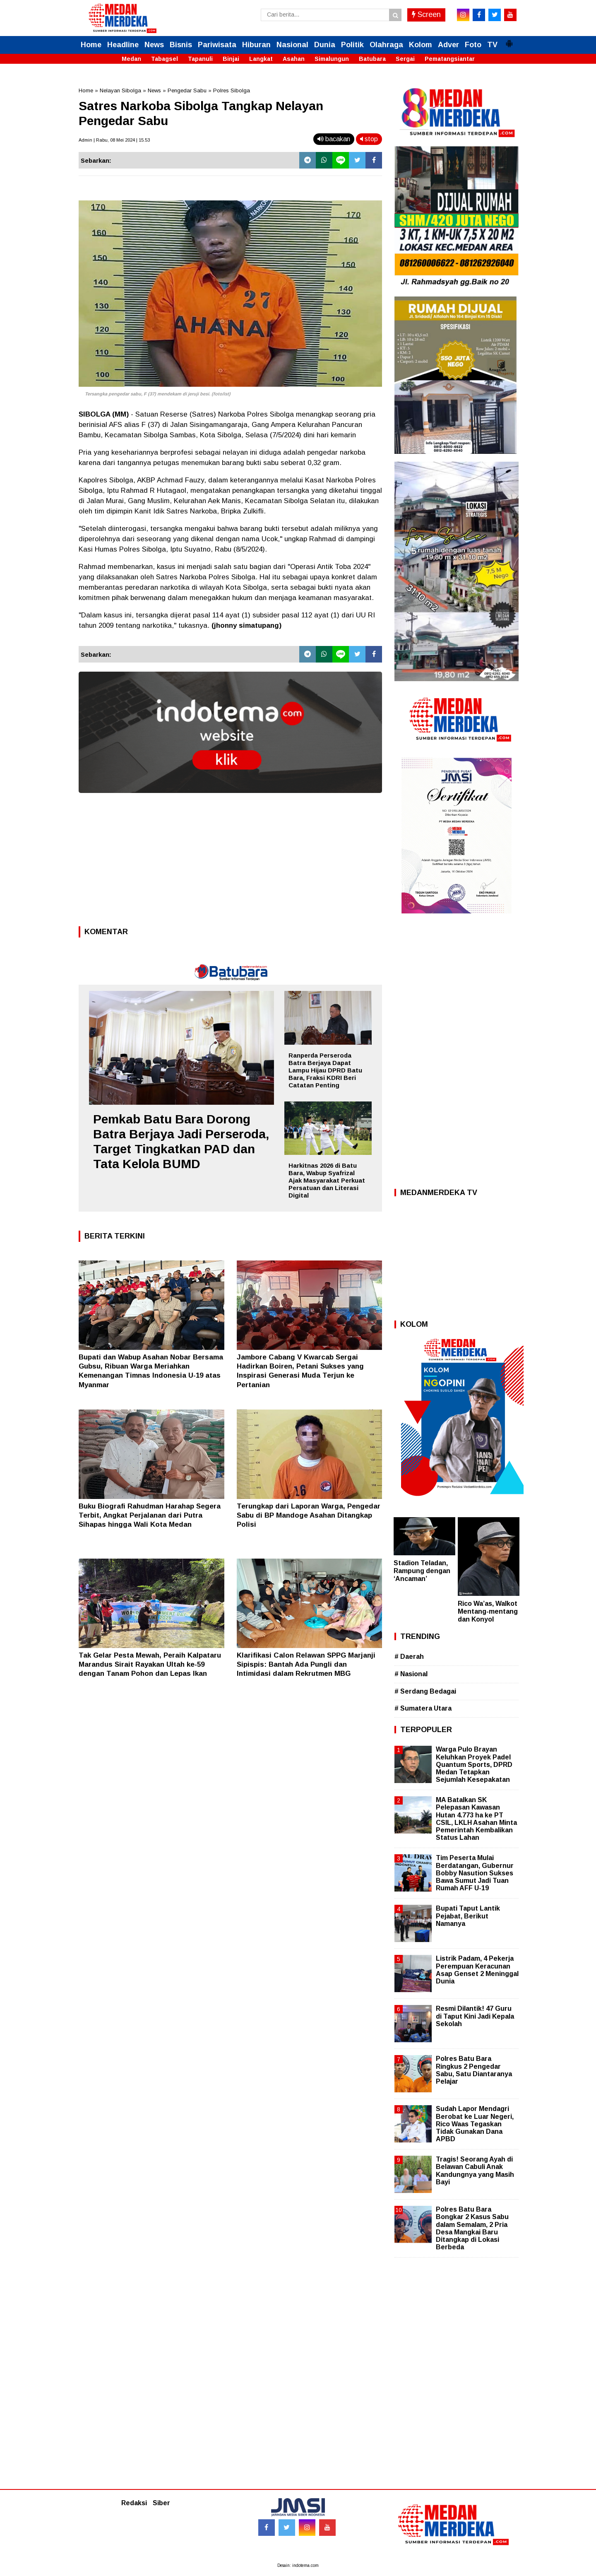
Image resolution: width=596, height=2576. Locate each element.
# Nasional (411, 1673)
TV (492, 45)
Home (91, 45)
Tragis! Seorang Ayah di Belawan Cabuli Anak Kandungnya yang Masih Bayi (475, 2171)
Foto (473, 45)
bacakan (333, 138)
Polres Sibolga (231, 90)
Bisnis (181, 45)
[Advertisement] (230, 862)
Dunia (324, 45)
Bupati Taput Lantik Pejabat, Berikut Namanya (468, 1916)
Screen (426, 14)
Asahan (294, 58)
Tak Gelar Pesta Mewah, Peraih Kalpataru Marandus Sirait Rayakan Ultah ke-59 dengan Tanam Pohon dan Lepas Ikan (150, 1664)
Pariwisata (217, 45)
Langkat (261, 58)
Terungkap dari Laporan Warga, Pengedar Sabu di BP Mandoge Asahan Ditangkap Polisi (308, 1515)
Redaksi (134, 2502)
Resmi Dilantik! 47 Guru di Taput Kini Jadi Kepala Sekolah (475, 2016)
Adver (448, 45)
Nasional (292, 45)
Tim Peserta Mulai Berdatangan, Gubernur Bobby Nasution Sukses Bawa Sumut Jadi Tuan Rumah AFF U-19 (475, 1873)
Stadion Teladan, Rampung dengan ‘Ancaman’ (422, 1570)
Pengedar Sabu (187, 90)
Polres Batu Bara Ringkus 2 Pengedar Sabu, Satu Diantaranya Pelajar (474, 2070)
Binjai (231, 58)
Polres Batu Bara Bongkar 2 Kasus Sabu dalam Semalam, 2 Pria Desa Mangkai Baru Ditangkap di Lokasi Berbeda (472, 2228)
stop (369, 138)
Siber (161, 2502)
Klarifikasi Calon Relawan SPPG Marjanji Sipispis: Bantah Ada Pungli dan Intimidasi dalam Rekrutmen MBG (306, 1664)
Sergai (405, 58)
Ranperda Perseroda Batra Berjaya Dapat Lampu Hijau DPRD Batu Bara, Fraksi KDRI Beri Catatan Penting (325, 1070)
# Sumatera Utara (423, 1708)
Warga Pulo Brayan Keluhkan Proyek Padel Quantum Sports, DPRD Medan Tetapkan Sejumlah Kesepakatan (474, 1764)
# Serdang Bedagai (425, 1691)
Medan (131, 58)
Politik (352, 45)
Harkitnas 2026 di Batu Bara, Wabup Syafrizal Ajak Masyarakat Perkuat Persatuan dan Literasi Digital (326, 1180)
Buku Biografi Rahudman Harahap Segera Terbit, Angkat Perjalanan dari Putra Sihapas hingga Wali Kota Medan (150, 1515)
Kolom (420, 45)
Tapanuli (200, 58)
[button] (509, 40)
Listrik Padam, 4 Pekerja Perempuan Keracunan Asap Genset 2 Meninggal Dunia (477, 1970)
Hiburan (256, 45)
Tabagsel (164, 58)
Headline (123, 45)
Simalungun (332, 58)
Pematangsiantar (450, 58)
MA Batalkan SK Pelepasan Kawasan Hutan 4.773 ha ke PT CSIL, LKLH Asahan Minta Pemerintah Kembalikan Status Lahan (476, 1818)
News (154, 45)
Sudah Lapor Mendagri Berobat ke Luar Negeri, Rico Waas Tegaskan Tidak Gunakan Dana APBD (475, 2123)
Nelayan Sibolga (120, 90)
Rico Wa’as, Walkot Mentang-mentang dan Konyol (488, 1611)
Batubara (372, 58)
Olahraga (386, 45)
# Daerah (409, 1656)
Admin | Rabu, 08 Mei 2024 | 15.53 (114, 139)
